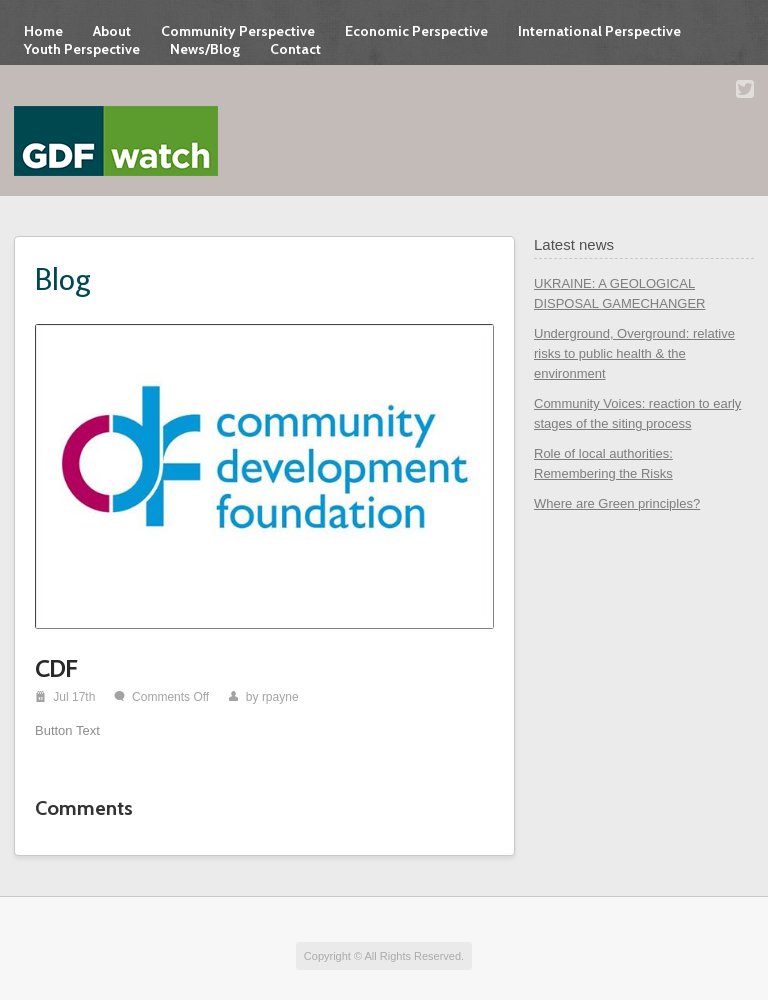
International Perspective (599, 31)
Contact (295, 49)
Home (43, 31)
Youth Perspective (82, 49)
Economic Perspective (416, 31)
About (112, 31)
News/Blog (205, 49)
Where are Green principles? (617, 503)
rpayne (280, 697)
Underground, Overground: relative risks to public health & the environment (634, 353)
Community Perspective (238, 31)
